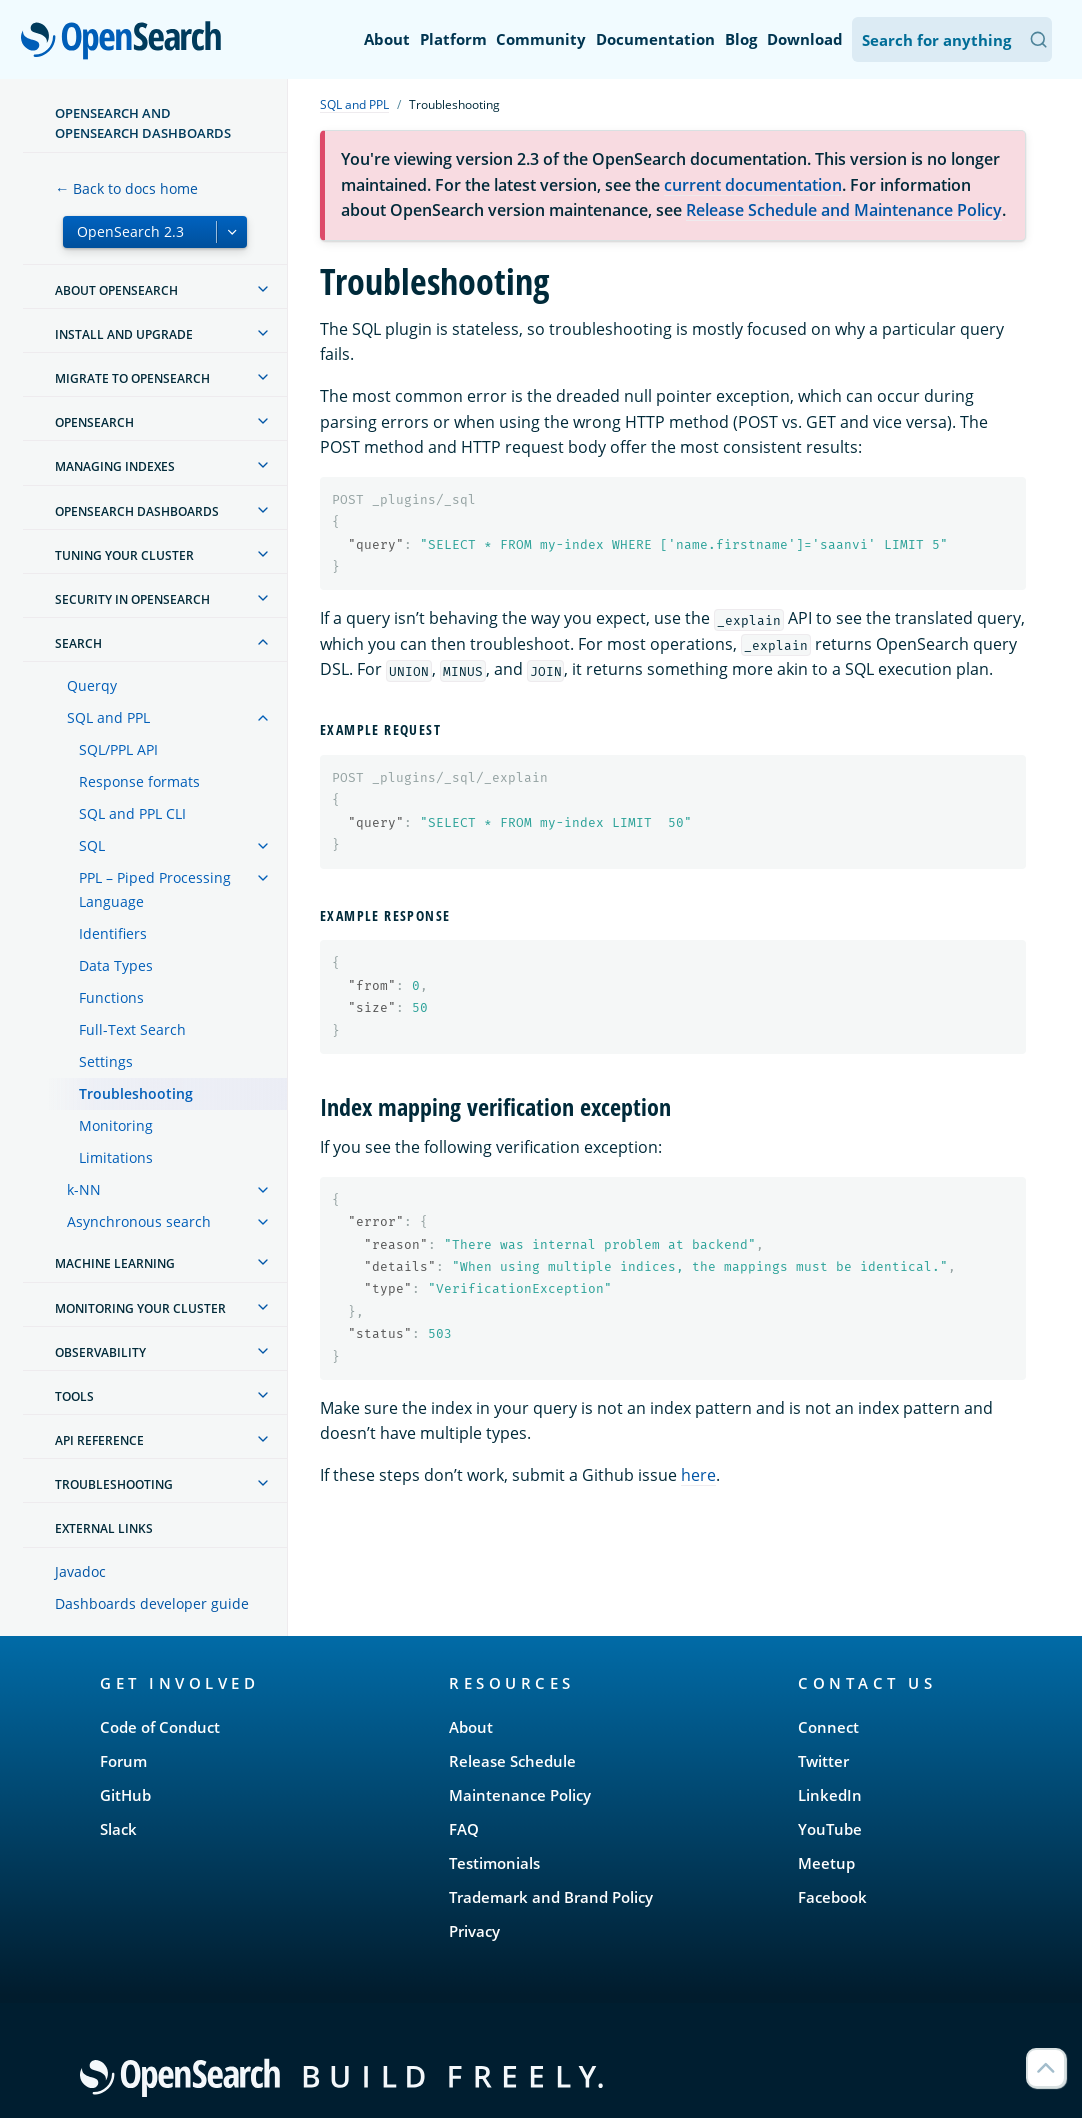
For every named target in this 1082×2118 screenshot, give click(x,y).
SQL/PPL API (118, 749)
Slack (118, 1829)
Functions (111, 997)
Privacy (474, 1931)
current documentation (753, 185)
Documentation (655, 39)
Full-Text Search (132, 1029)
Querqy (92, 685)
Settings (106, 1061)
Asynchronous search (139, 1221)
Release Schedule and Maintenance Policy (844, 210)
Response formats (139, 781)
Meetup (826, 1863)
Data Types (116, 965)
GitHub (125, 1795)
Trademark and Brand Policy (551, 1897)
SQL (92, 845)
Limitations (116, 1157)
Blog (741, 39)
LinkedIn (830, 1795)
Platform (453, 39)
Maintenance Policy (520, 1795)
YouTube (830, 1829)
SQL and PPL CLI (132, 813)
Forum (123, 1761)
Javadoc (80, 1571)
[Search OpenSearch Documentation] (952, 39)
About (387, 39)
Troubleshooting (136, 1093)
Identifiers (113, 933)
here (698, 1475)
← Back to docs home (126, 188)
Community (541, 39)
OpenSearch (126, 42)
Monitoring (116, 1125)
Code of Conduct (160, 1727)
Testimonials (494, 1863)
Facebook (832, 1897)
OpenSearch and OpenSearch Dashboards (143, 123)
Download (805, 39)
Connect (828, 1727)
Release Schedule (512, 1761)
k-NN (84, 1189)
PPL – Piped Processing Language (155, 889)
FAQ (464, 1829)
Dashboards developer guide (152, 1603)
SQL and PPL (108, 717)
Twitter (823, 1761)
